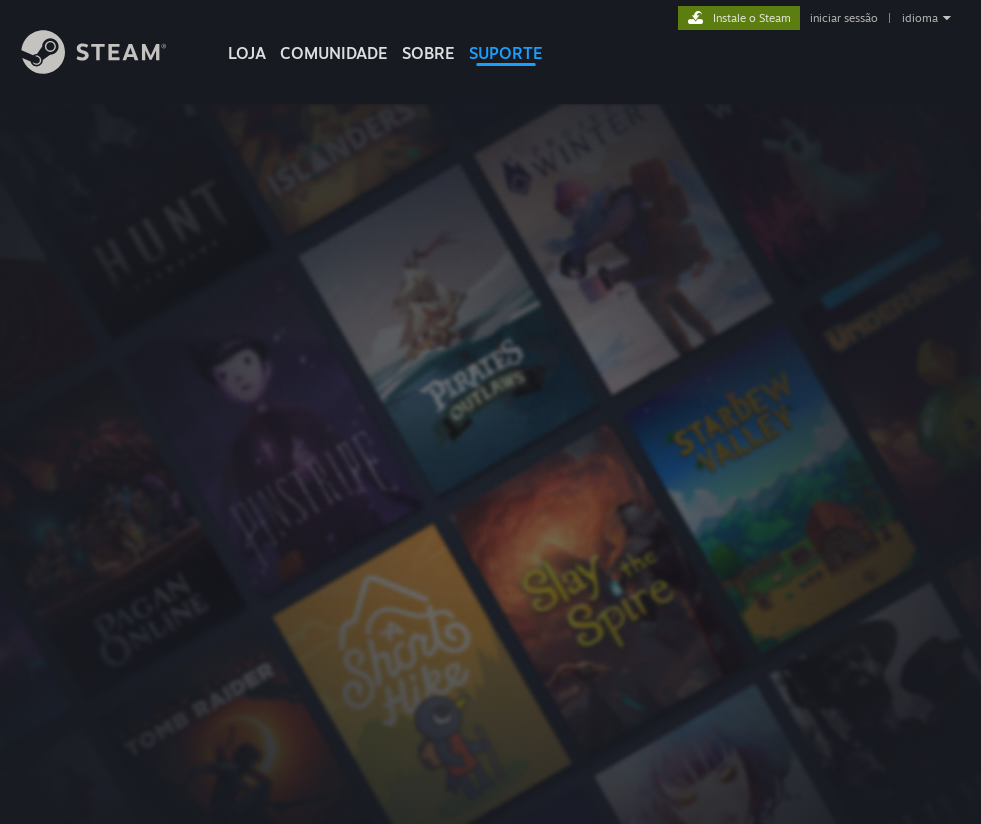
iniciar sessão (844, 18)
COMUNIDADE (334, 53)
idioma (920, 18)
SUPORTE (506, 53)
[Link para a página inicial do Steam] (109, 68)
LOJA (247, 53)
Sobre (428, 53)
